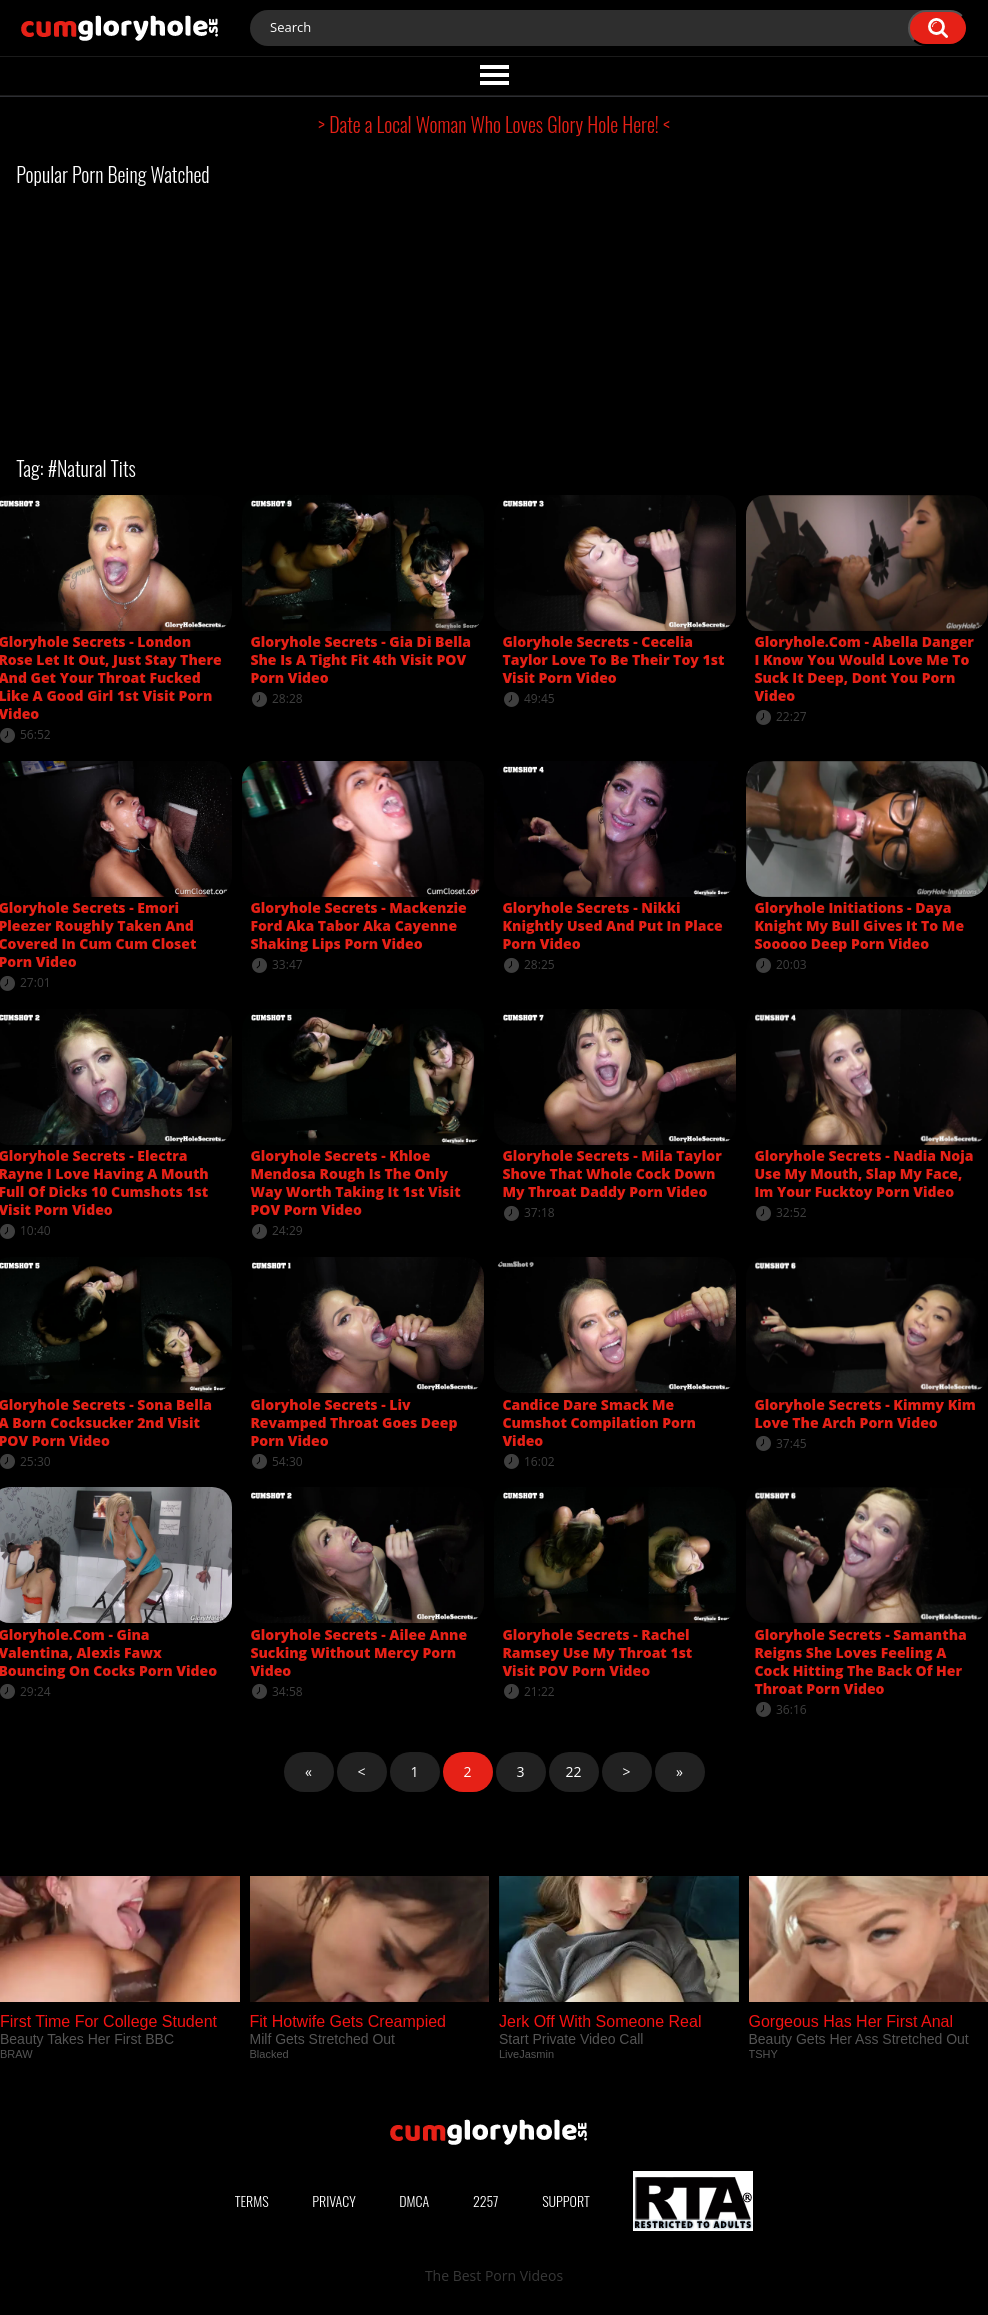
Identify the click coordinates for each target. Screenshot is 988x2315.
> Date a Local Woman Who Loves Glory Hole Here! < (494, 124)
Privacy (334, 2200)
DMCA (414, 2200)
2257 (486, 2200)
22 (573, 1771)
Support (566, 2200)
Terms (252, 2200)
